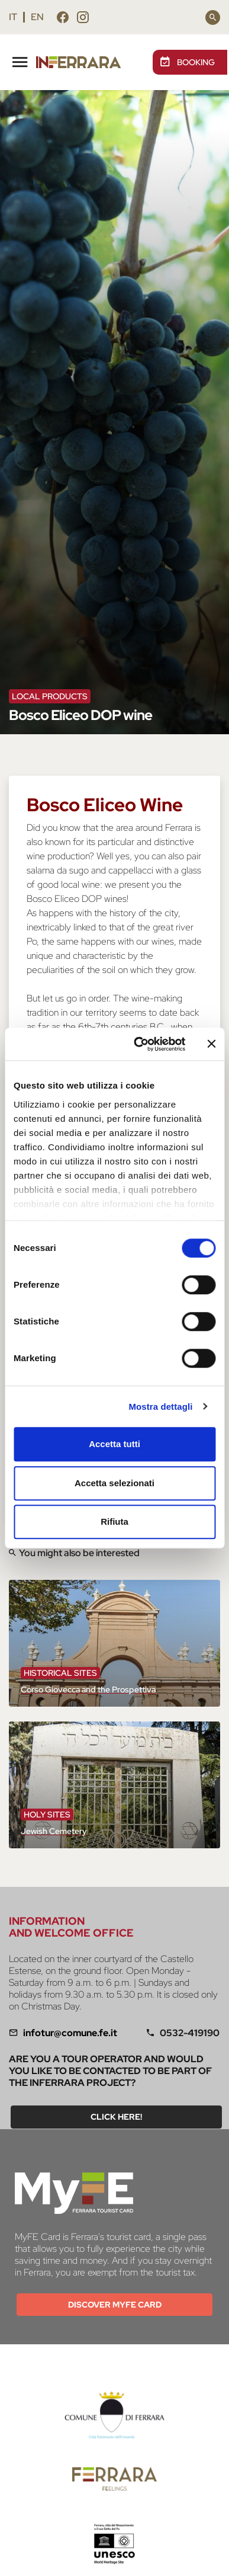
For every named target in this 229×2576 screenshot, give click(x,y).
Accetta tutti (114, 1444)
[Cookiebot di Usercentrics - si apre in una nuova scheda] (138, 1044)
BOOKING (187, 62)
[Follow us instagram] (83, 19)
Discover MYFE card (115, 2304)
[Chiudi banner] (211, 1044)
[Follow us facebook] (63, 19)
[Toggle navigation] (20, 60)
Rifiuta (114, 1521)
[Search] (212, 17)
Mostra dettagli (160, 1406)
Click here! (116, 2116)
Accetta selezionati (114, 1483)
